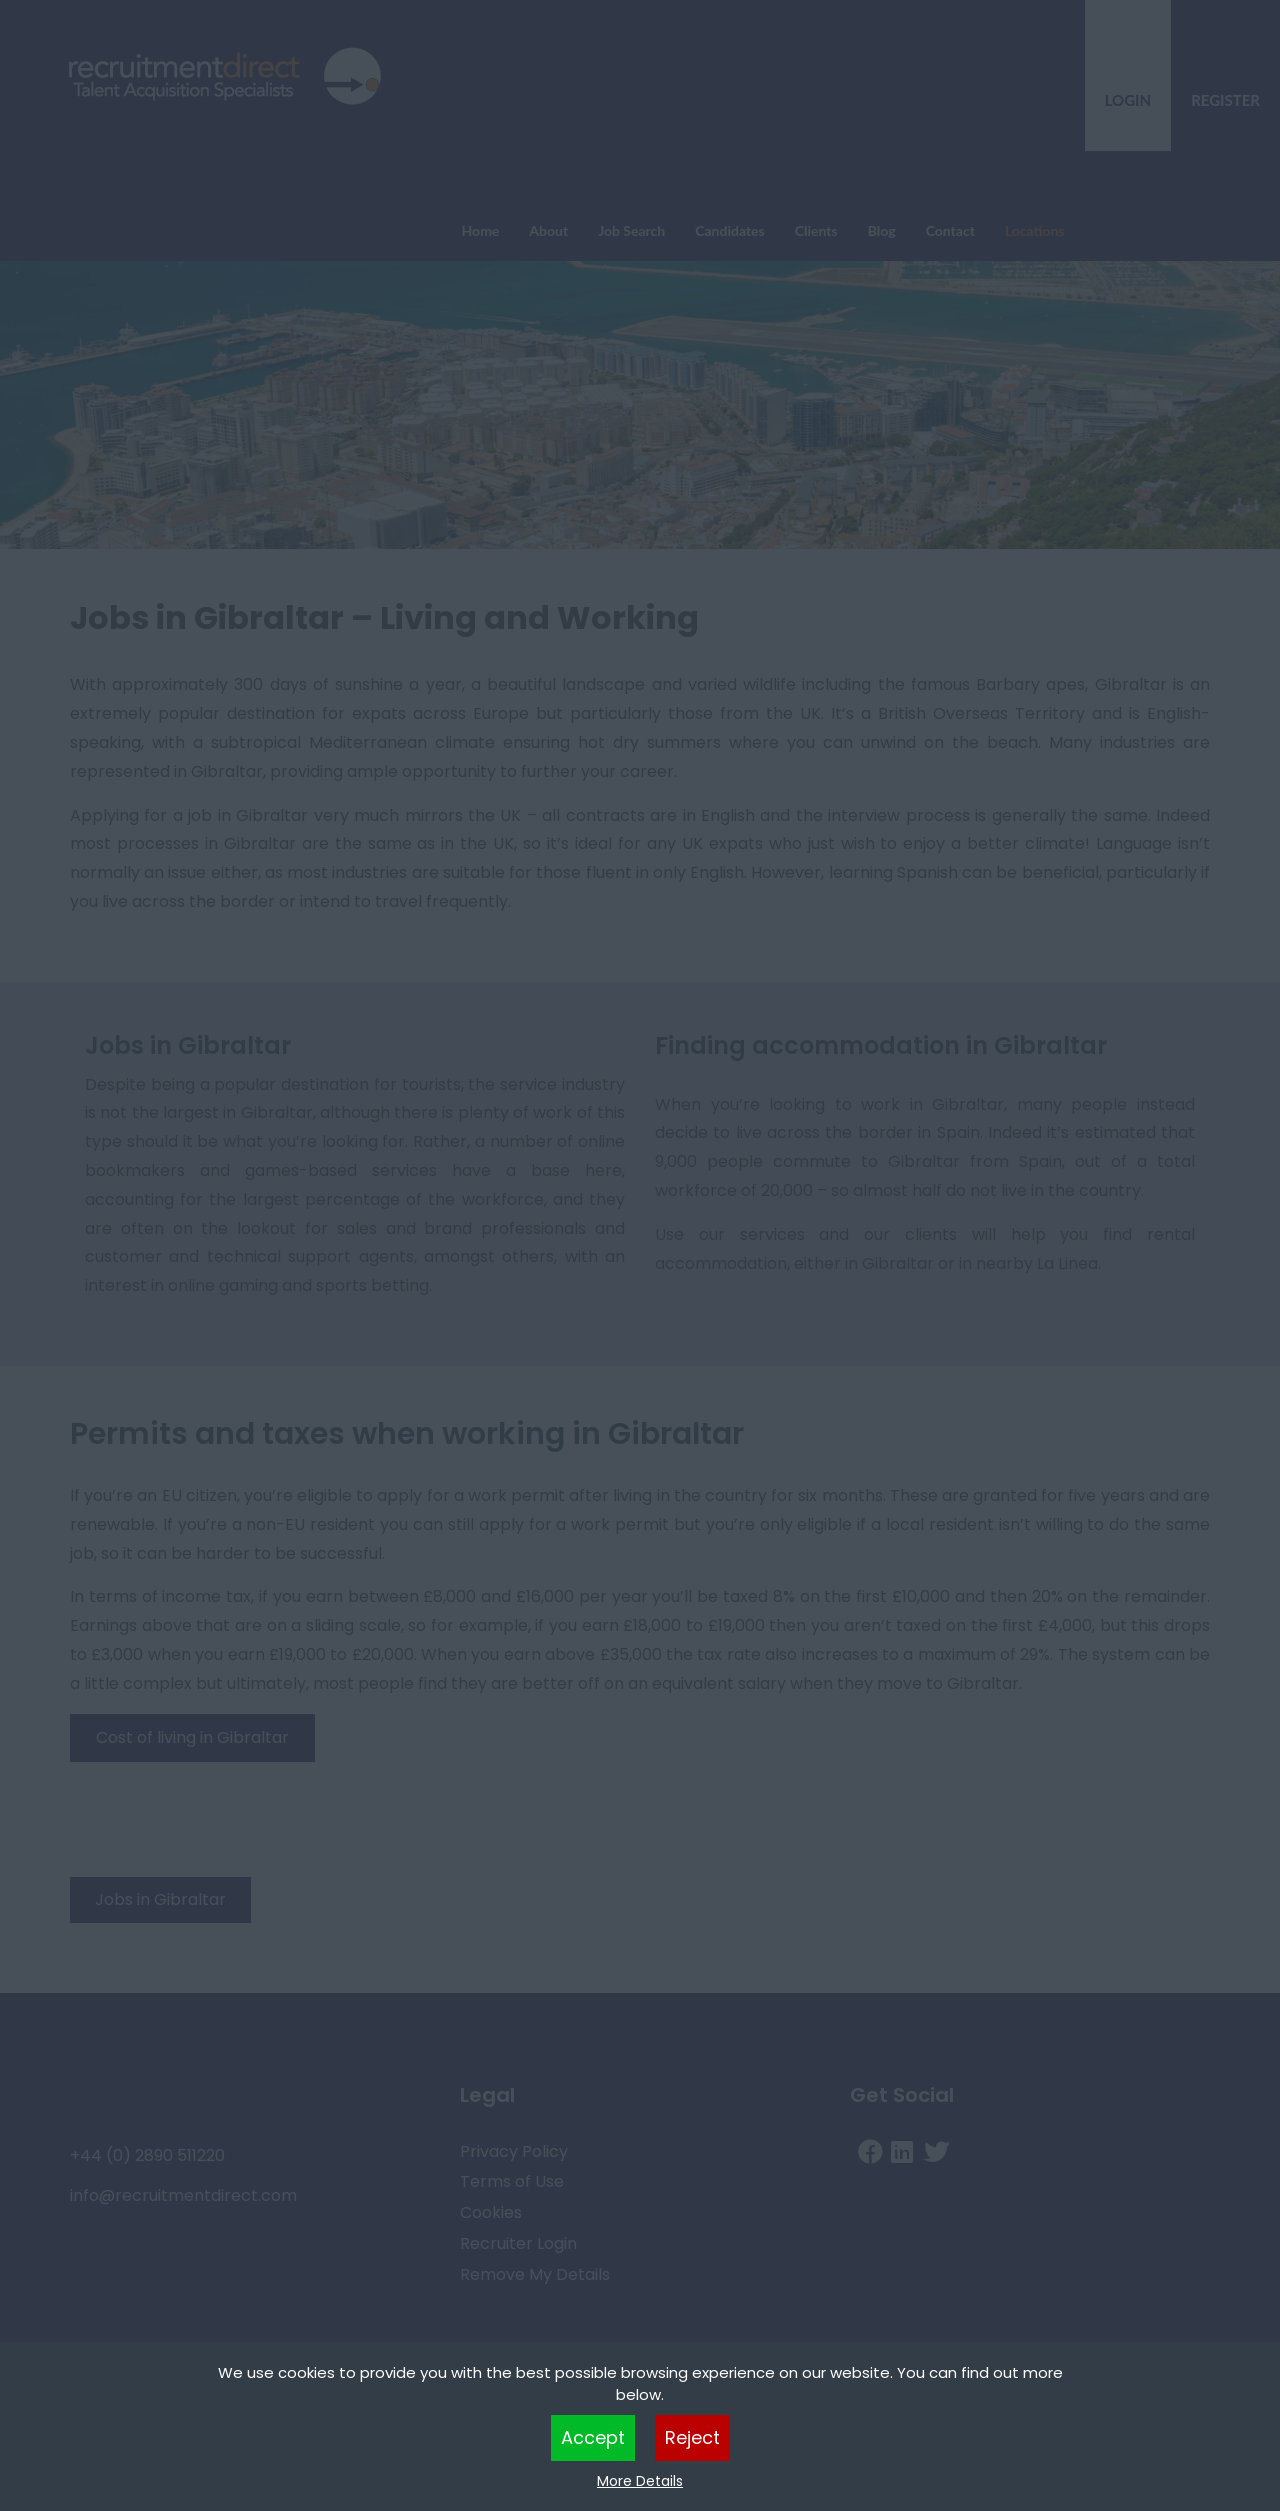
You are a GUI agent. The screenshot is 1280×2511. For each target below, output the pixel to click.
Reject (692, 2437)
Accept (593, 2437)
